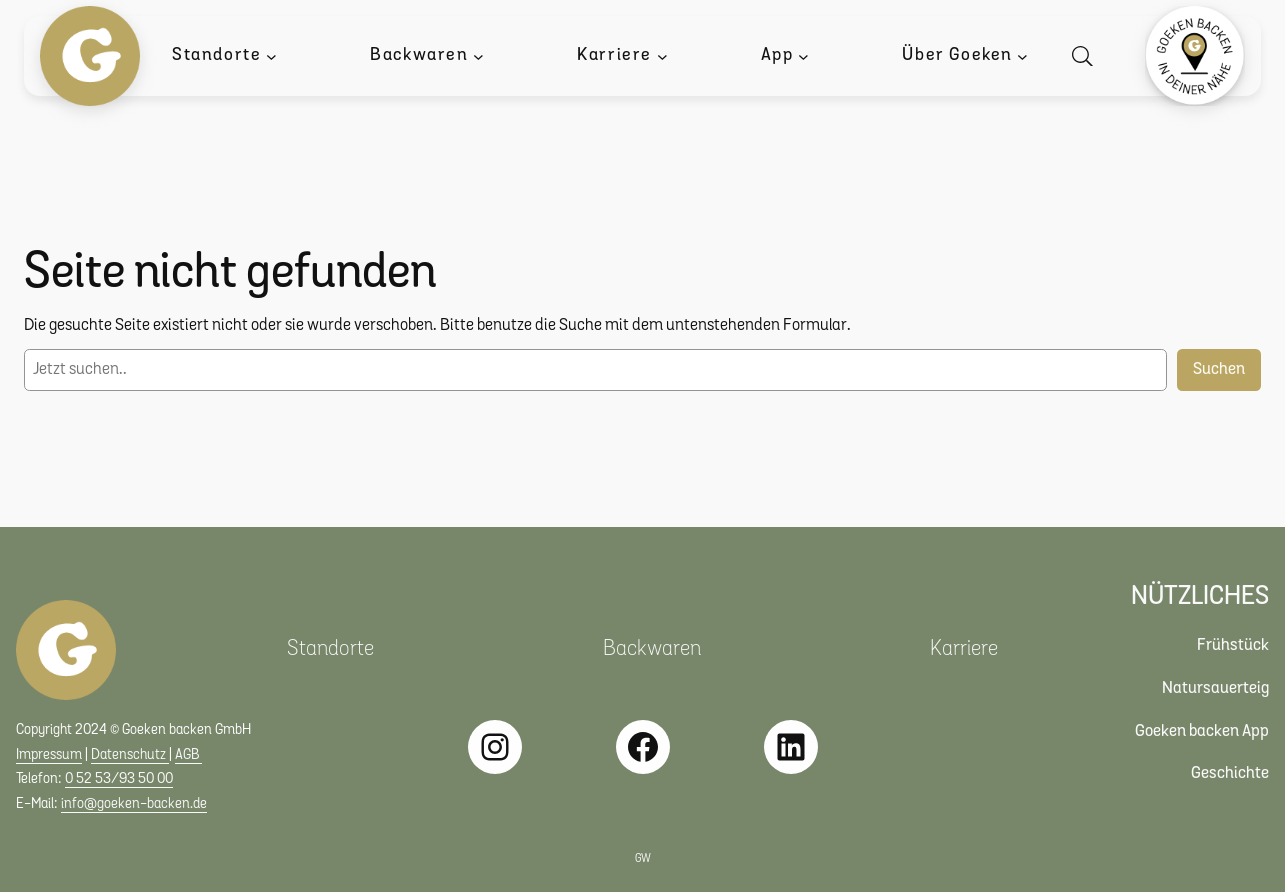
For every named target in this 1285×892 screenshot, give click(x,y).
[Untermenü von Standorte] (271, 56)
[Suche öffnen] (1086, 56)
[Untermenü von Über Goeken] (1022, 56)
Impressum (49, 755)
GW (643, 859)
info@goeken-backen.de (134, 804)
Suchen (1219, 369)
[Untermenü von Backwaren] (478, 56)
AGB (188, 755)
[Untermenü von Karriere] (662, 56)
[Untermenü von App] (803, 56)
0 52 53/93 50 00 (119, 779)
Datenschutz (130, 755)
